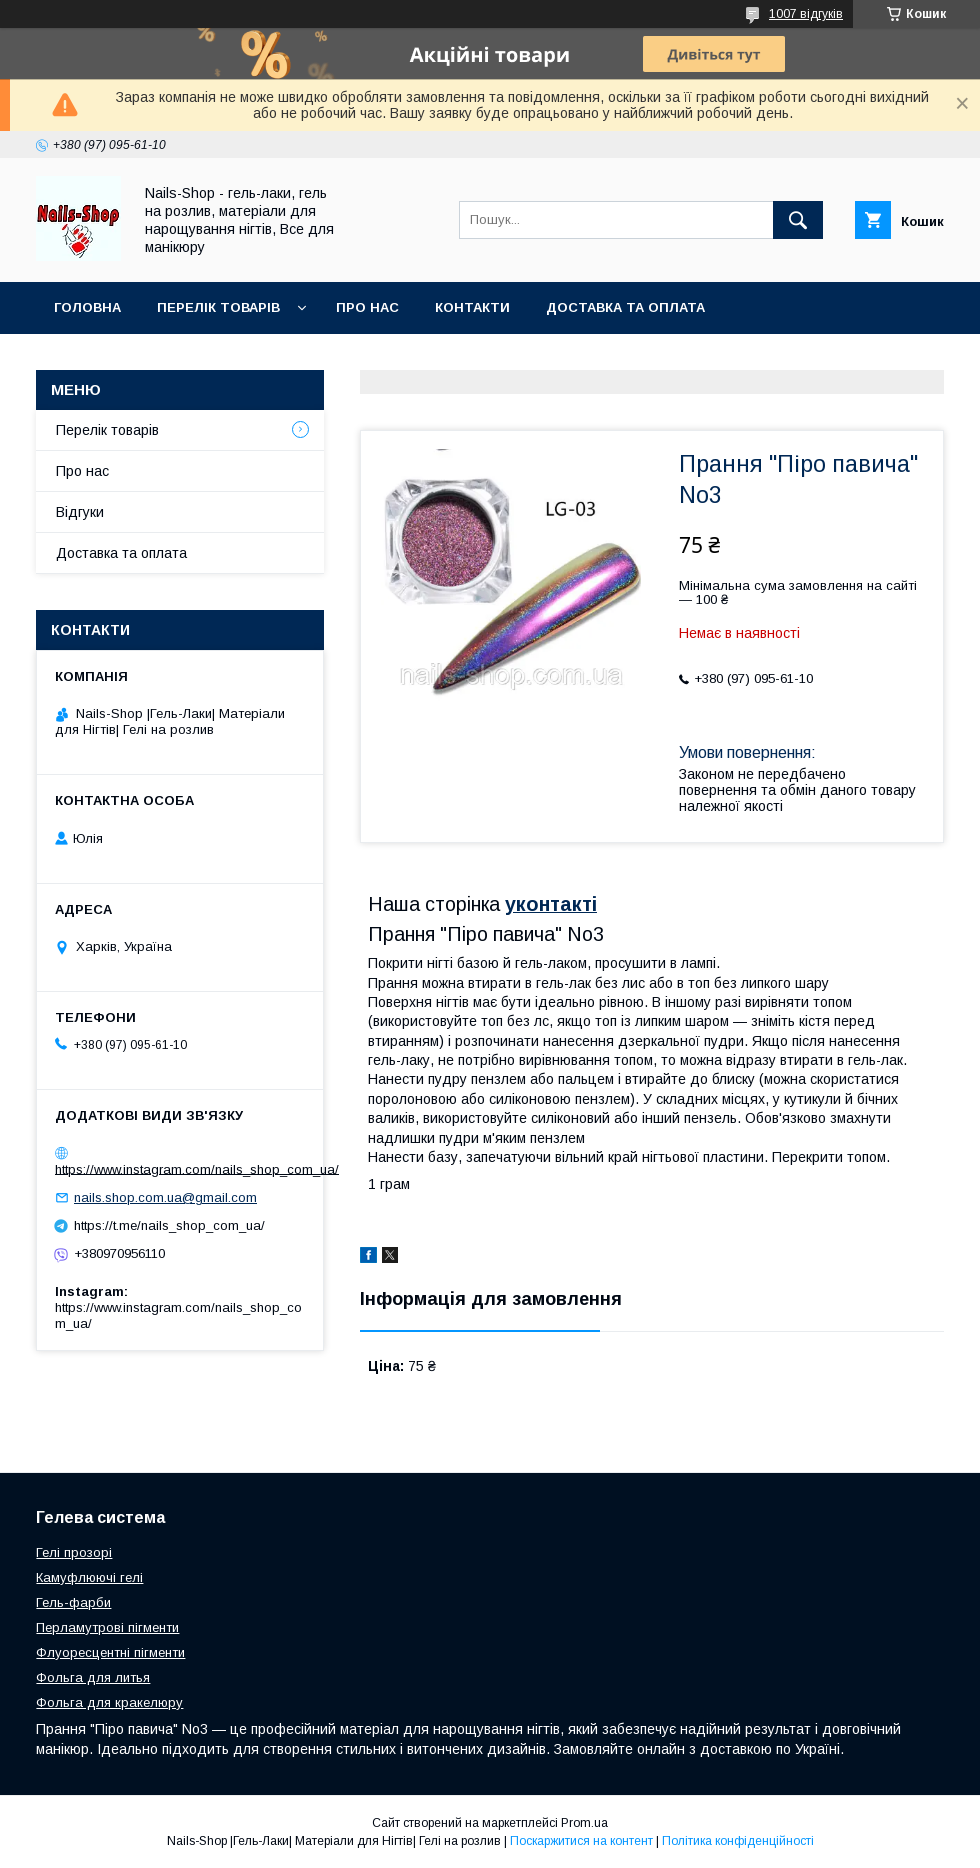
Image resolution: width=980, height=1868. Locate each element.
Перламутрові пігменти (107, 1627)
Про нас (367, 307)
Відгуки (80, 512)
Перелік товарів (107, 430)
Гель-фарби (73, 1602)
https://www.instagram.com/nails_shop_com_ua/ (197, 1168)
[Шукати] (798, 220)
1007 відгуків (806, 14)
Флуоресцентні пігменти (110, 1652)
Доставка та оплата (625, 307)
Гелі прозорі (74, 1552)
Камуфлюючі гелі (89, 1577)
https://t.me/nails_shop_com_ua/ (169, 1225)
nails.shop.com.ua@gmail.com (165, 1197)
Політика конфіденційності (738, 1841)
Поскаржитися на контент (581, 1841)
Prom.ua (584, 1823)
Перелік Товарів (218, 307)
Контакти (472, 307)
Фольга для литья (93, 1677)
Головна (87, 307)
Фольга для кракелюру (109, 1702)
